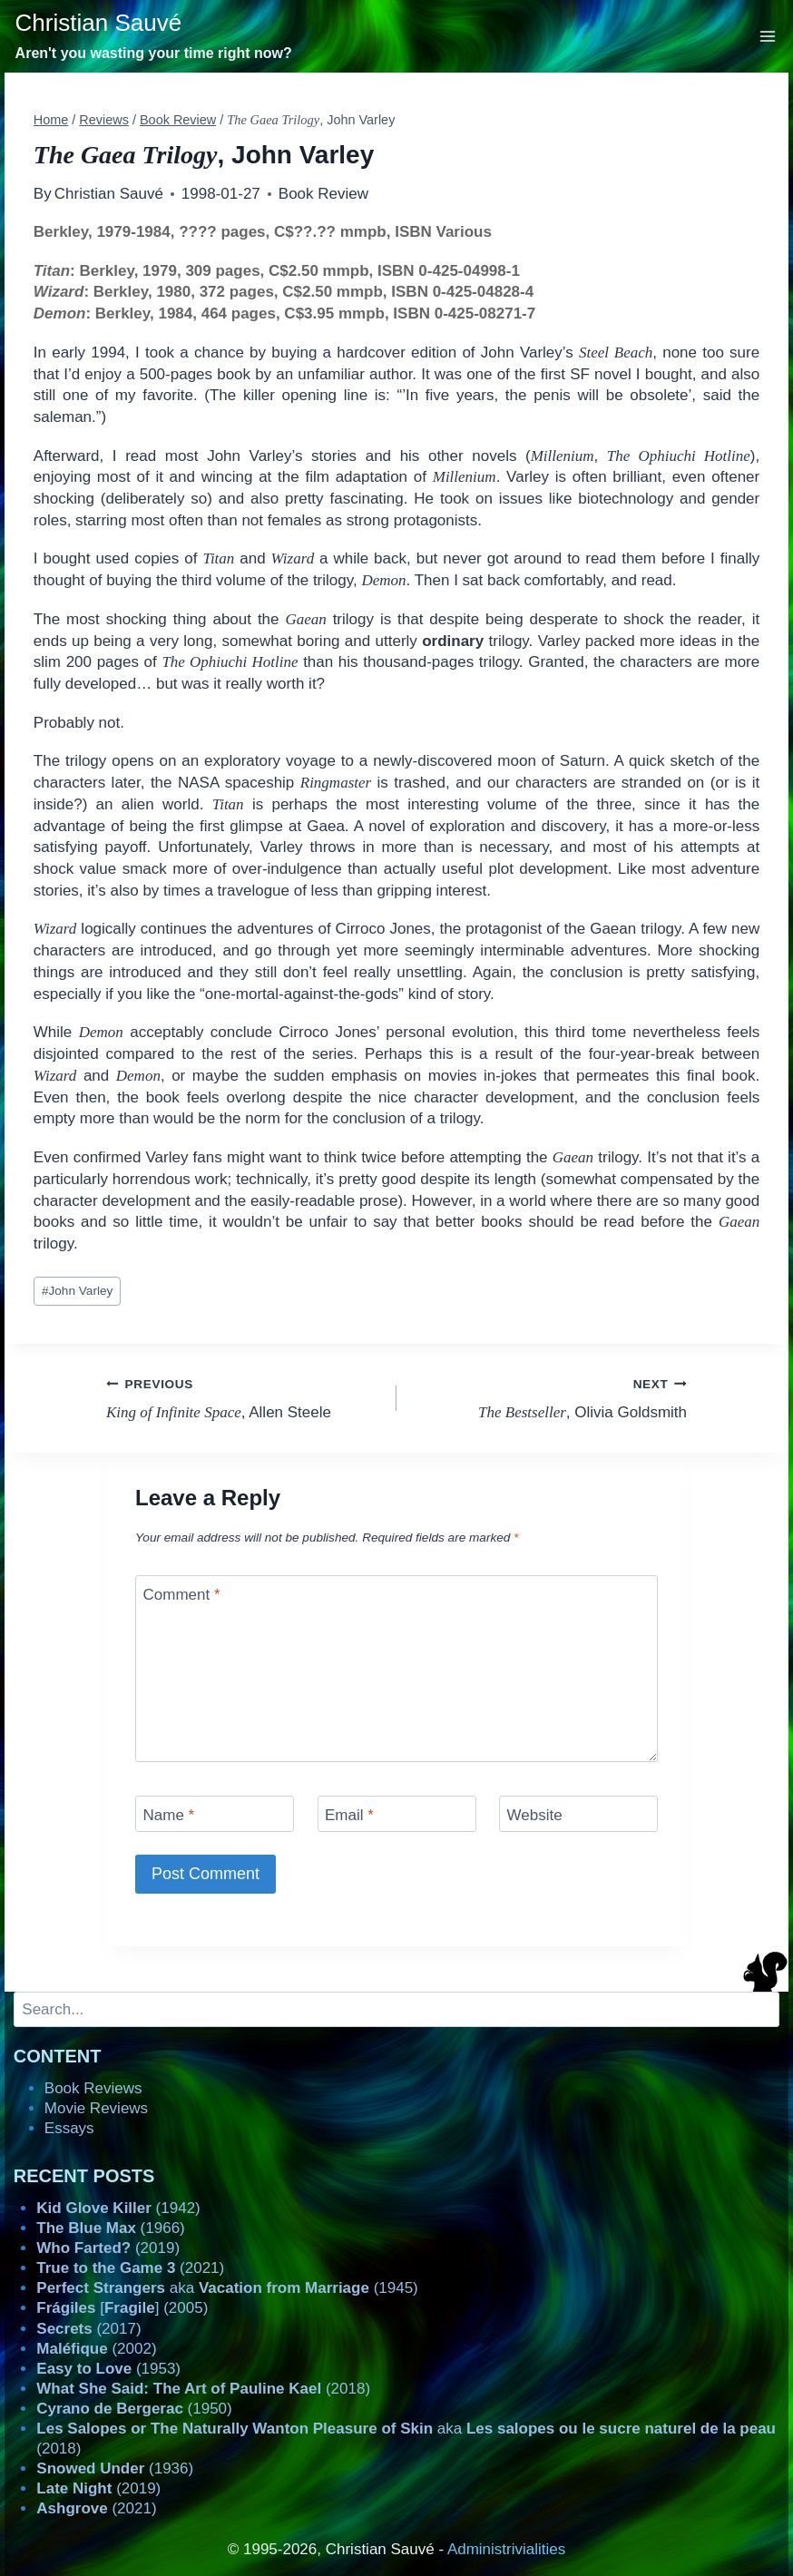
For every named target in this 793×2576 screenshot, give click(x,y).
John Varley (77, 1291)
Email (349, 1815)
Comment (181, 1594)
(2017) (88, 2328)
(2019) (108, 2248)
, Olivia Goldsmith (549, 1397)
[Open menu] (768, 36)
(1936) (114, 2468)
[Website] (578, 1813)
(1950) (133, 2408)
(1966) (110, 2228)
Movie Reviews (96, 2108)
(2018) (203, 2388)
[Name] (214, 1813)
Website (535, 1815)
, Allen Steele (243, 1397)
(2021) (130, 2268)
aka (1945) (226, 2288)
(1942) (118, 2208)
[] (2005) (122, 2307)
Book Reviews (93, 2088)
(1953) (108, 2368)
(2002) (96, 2348)
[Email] (397, 1813)
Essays (69, 2128)
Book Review (323, 193)
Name (169, 1815)
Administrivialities (506, 2549)
